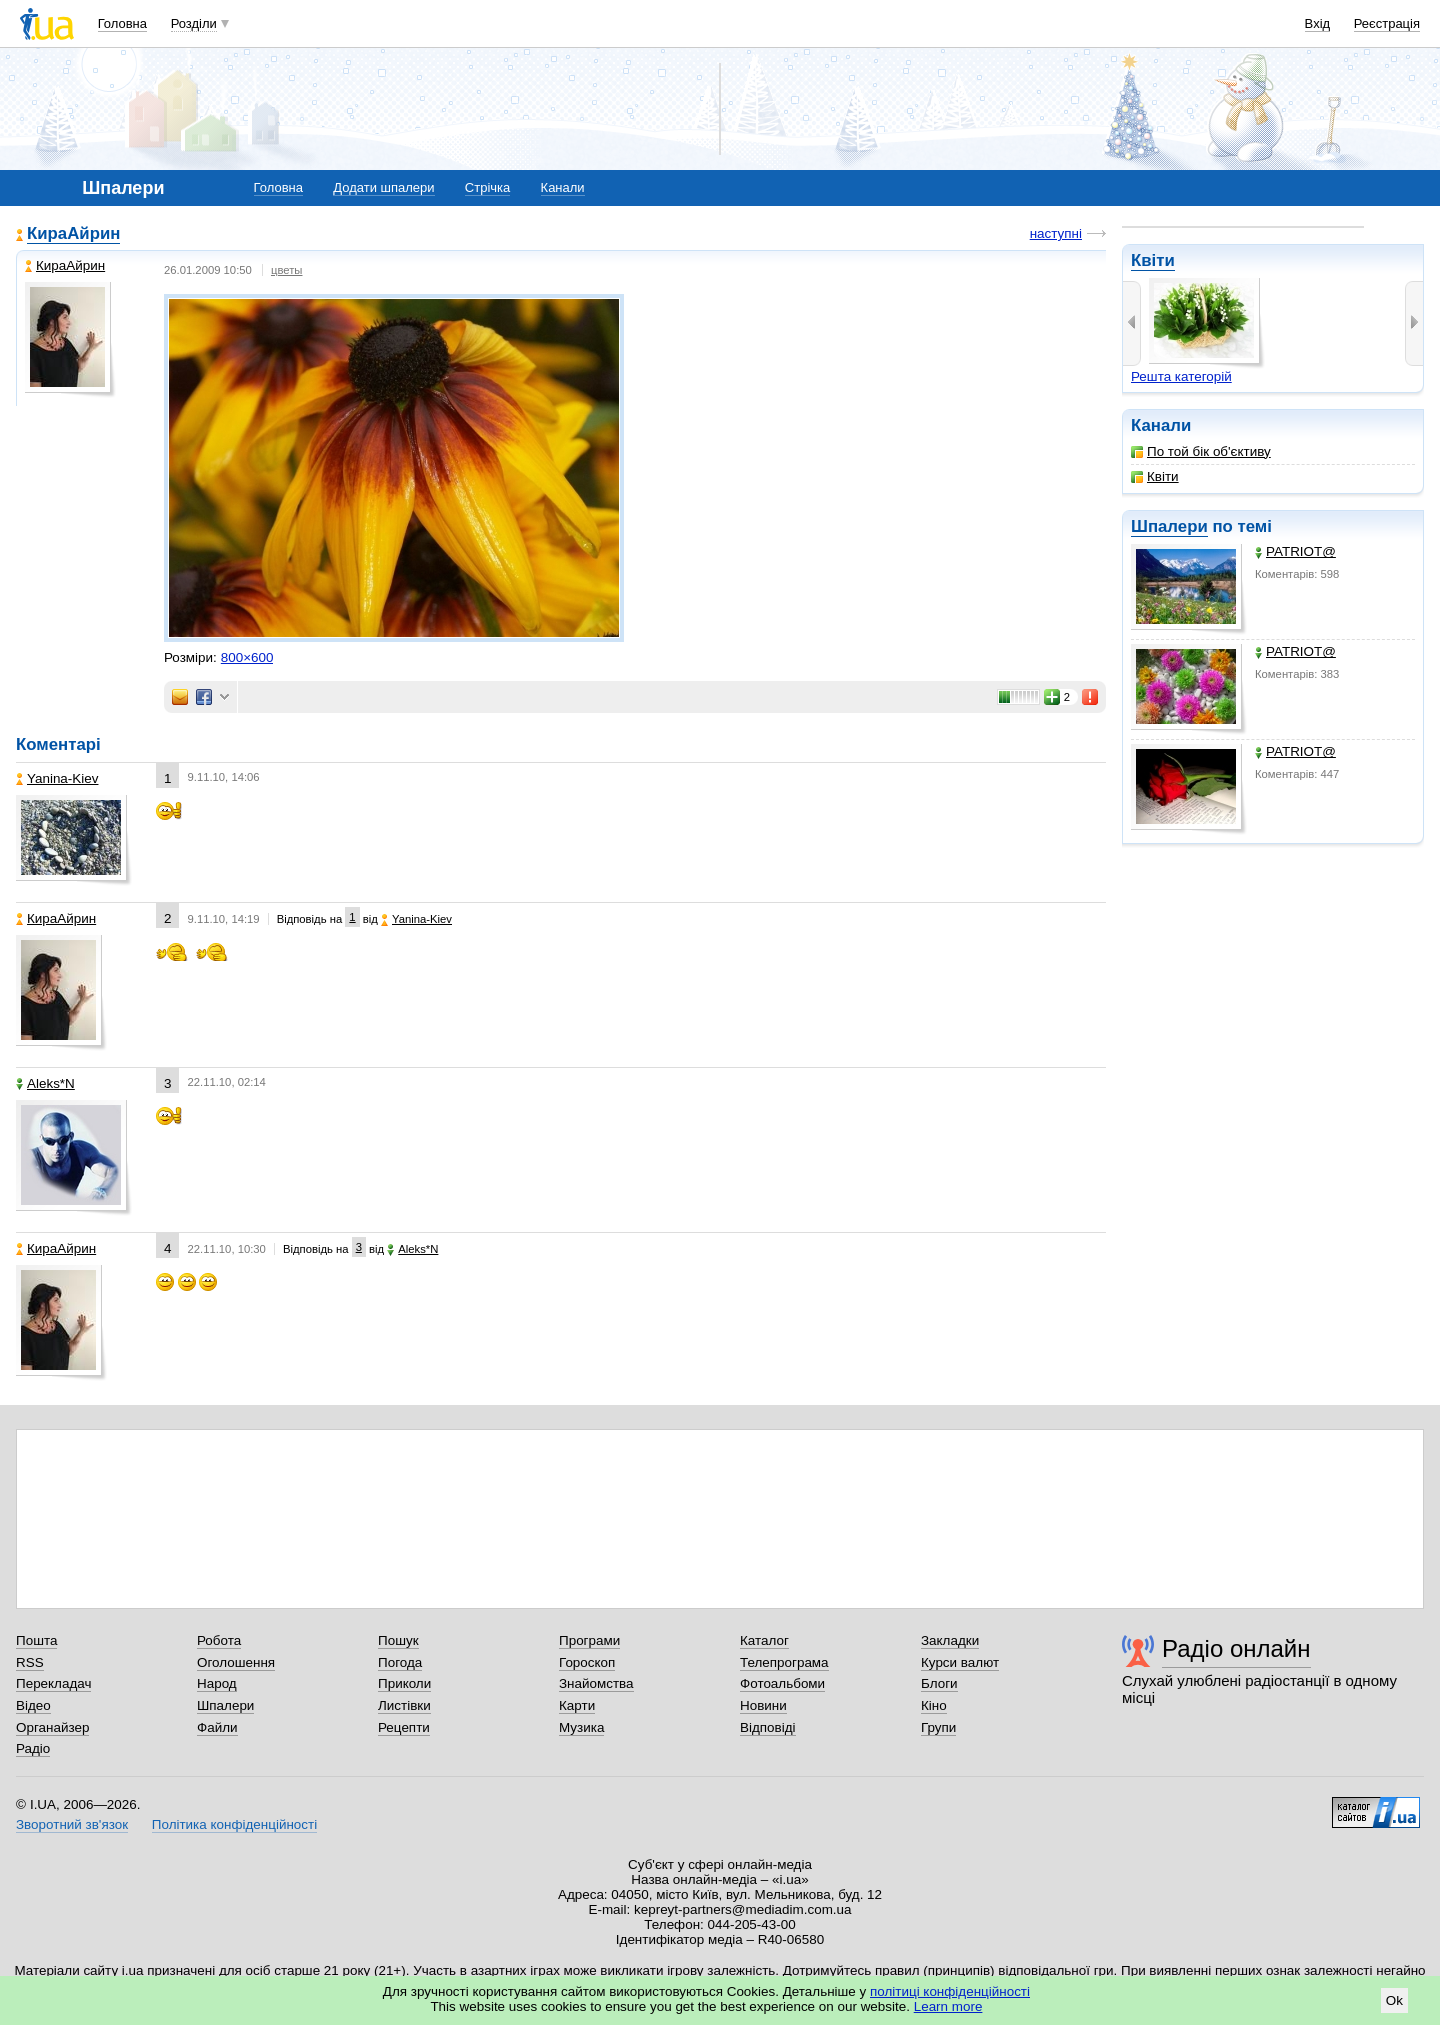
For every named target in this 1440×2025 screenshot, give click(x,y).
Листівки (404, 1705)
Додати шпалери (383, 187)
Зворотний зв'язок (72, 1824)
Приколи (404, 1683)
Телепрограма (784, 1662)
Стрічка (487, 187)
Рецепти (404, 1727)
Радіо (33, 1748)
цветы (287, 270)
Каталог (764, 1640)
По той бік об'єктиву (1201, 451)
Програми (589, 1640)
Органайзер (52, 1727)
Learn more (948, 2006)
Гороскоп (587, 1662)
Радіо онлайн (1236, 1648)
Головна (122, 23)
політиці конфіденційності (950, 1991)
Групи (938, 1727)
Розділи (194, 23)
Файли (217, 1727)
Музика (581, 1727)
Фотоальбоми (782, 1683)
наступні (1056, 233)
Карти (577, 1705)
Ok (1394, 2000)
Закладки (950, 1640)
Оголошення (236, 1662)
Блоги (939, 1683)
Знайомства (596, 1683)
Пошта (36, 1640)
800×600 (247, 657)
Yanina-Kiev (57, 778)
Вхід (1318, 23)
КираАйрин (73, 233)
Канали (563, 187)
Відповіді (768, 1727)
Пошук (398, 1640)
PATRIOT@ (1295, 551)
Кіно (934, 1705)
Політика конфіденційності (234, 1824)
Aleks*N (45, 1083)
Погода (400, 1662)
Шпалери (1169, 526)
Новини (763, 1705)
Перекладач (53, 1683)
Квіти (1153, 260)
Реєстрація (1387, 23)
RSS (30, 1662)
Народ (217, 1683)
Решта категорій (1181, 376)
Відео (33, 1705)
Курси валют (960, 1662)
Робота (219, 1640)
